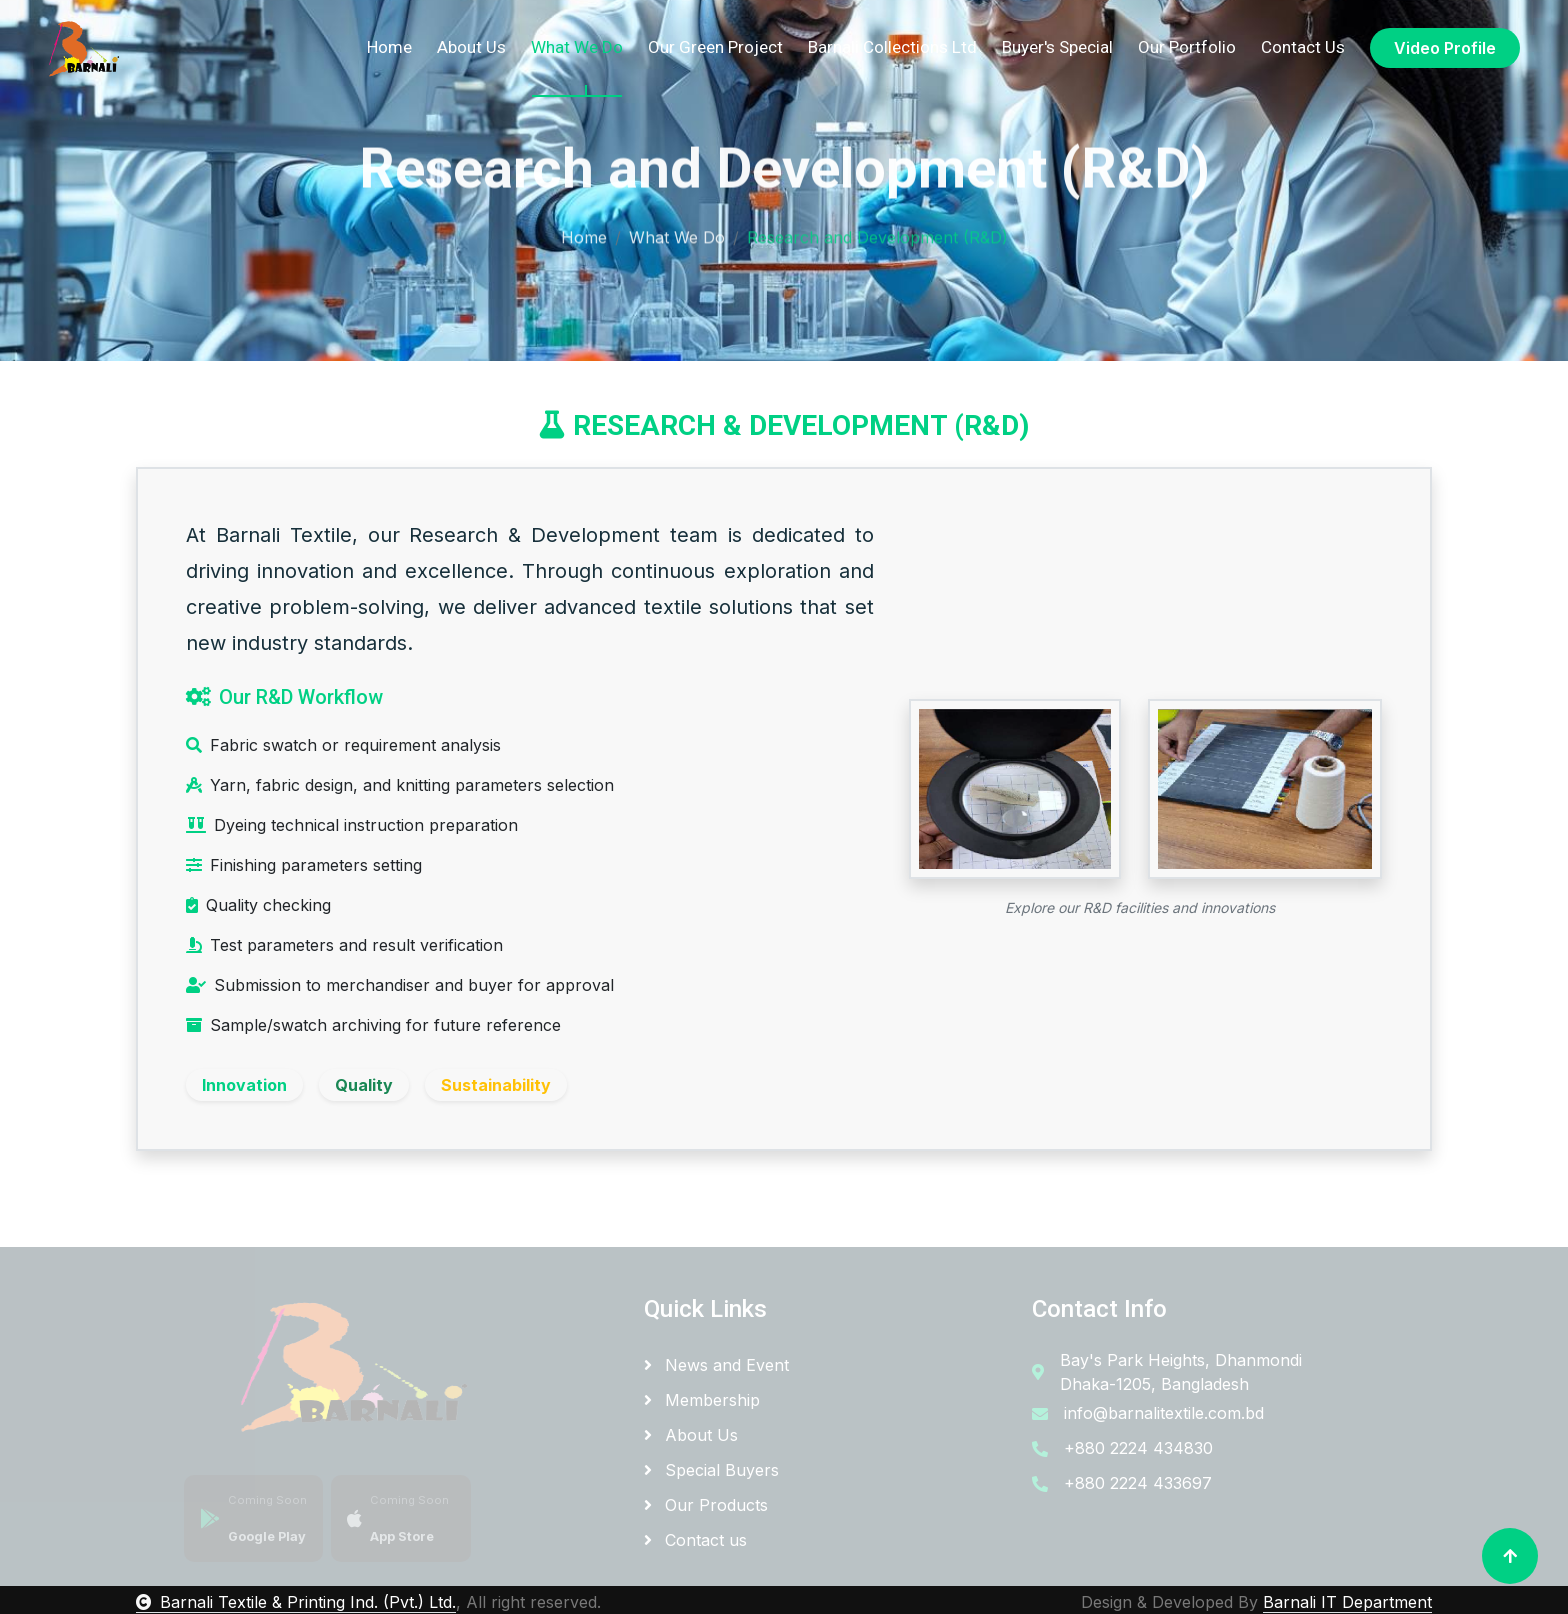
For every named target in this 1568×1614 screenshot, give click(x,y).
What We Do (577, 47)
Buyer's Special (1057, 47)
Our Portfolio (1187, 47)
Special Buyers (711, 1470)
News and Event (716, 1365)
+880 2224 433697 (1138, 1483)
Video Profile (1445, 48)
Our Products (706, 1505)
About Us (471, 47)
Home (389, 47)
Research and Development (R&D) (877, 234)
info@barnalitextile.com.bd (1164, 1413)
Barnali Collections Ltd (892, 47)
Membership (702, 1400)
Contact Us (1303, 47)
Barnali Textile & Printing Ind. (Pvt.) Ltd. (296, 1602)
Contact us (695, 1540)
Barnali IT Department (1347, 1602)
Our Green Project (715, 47)
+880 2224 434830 (1138, 1448)
